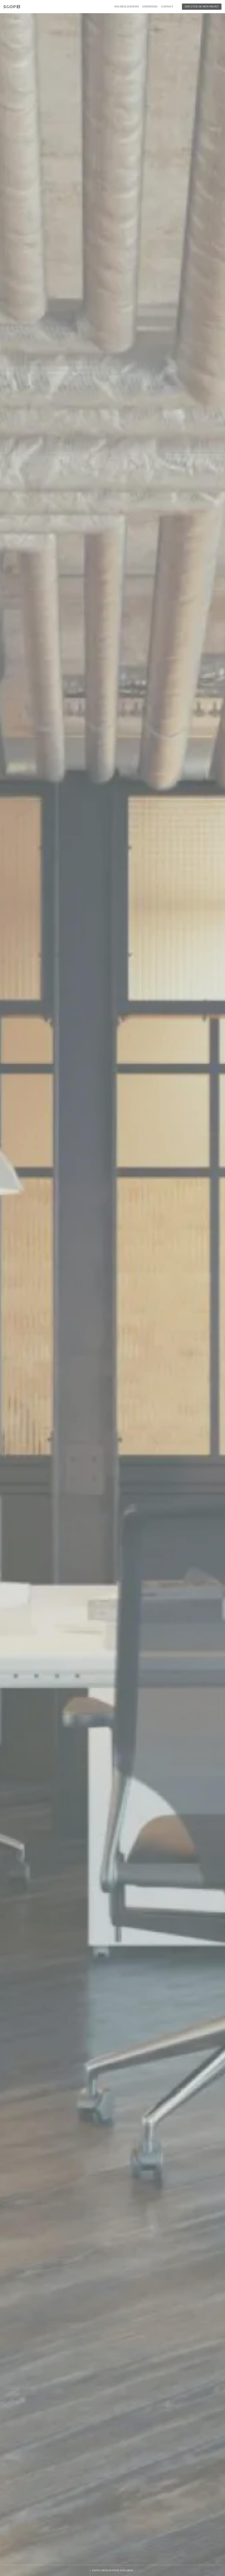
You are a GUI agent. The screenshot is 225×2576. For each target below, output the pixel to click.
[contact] (201, 7)
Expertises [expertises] (150, 6)
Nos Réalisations (126, 6)
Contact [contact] (167, 6)
